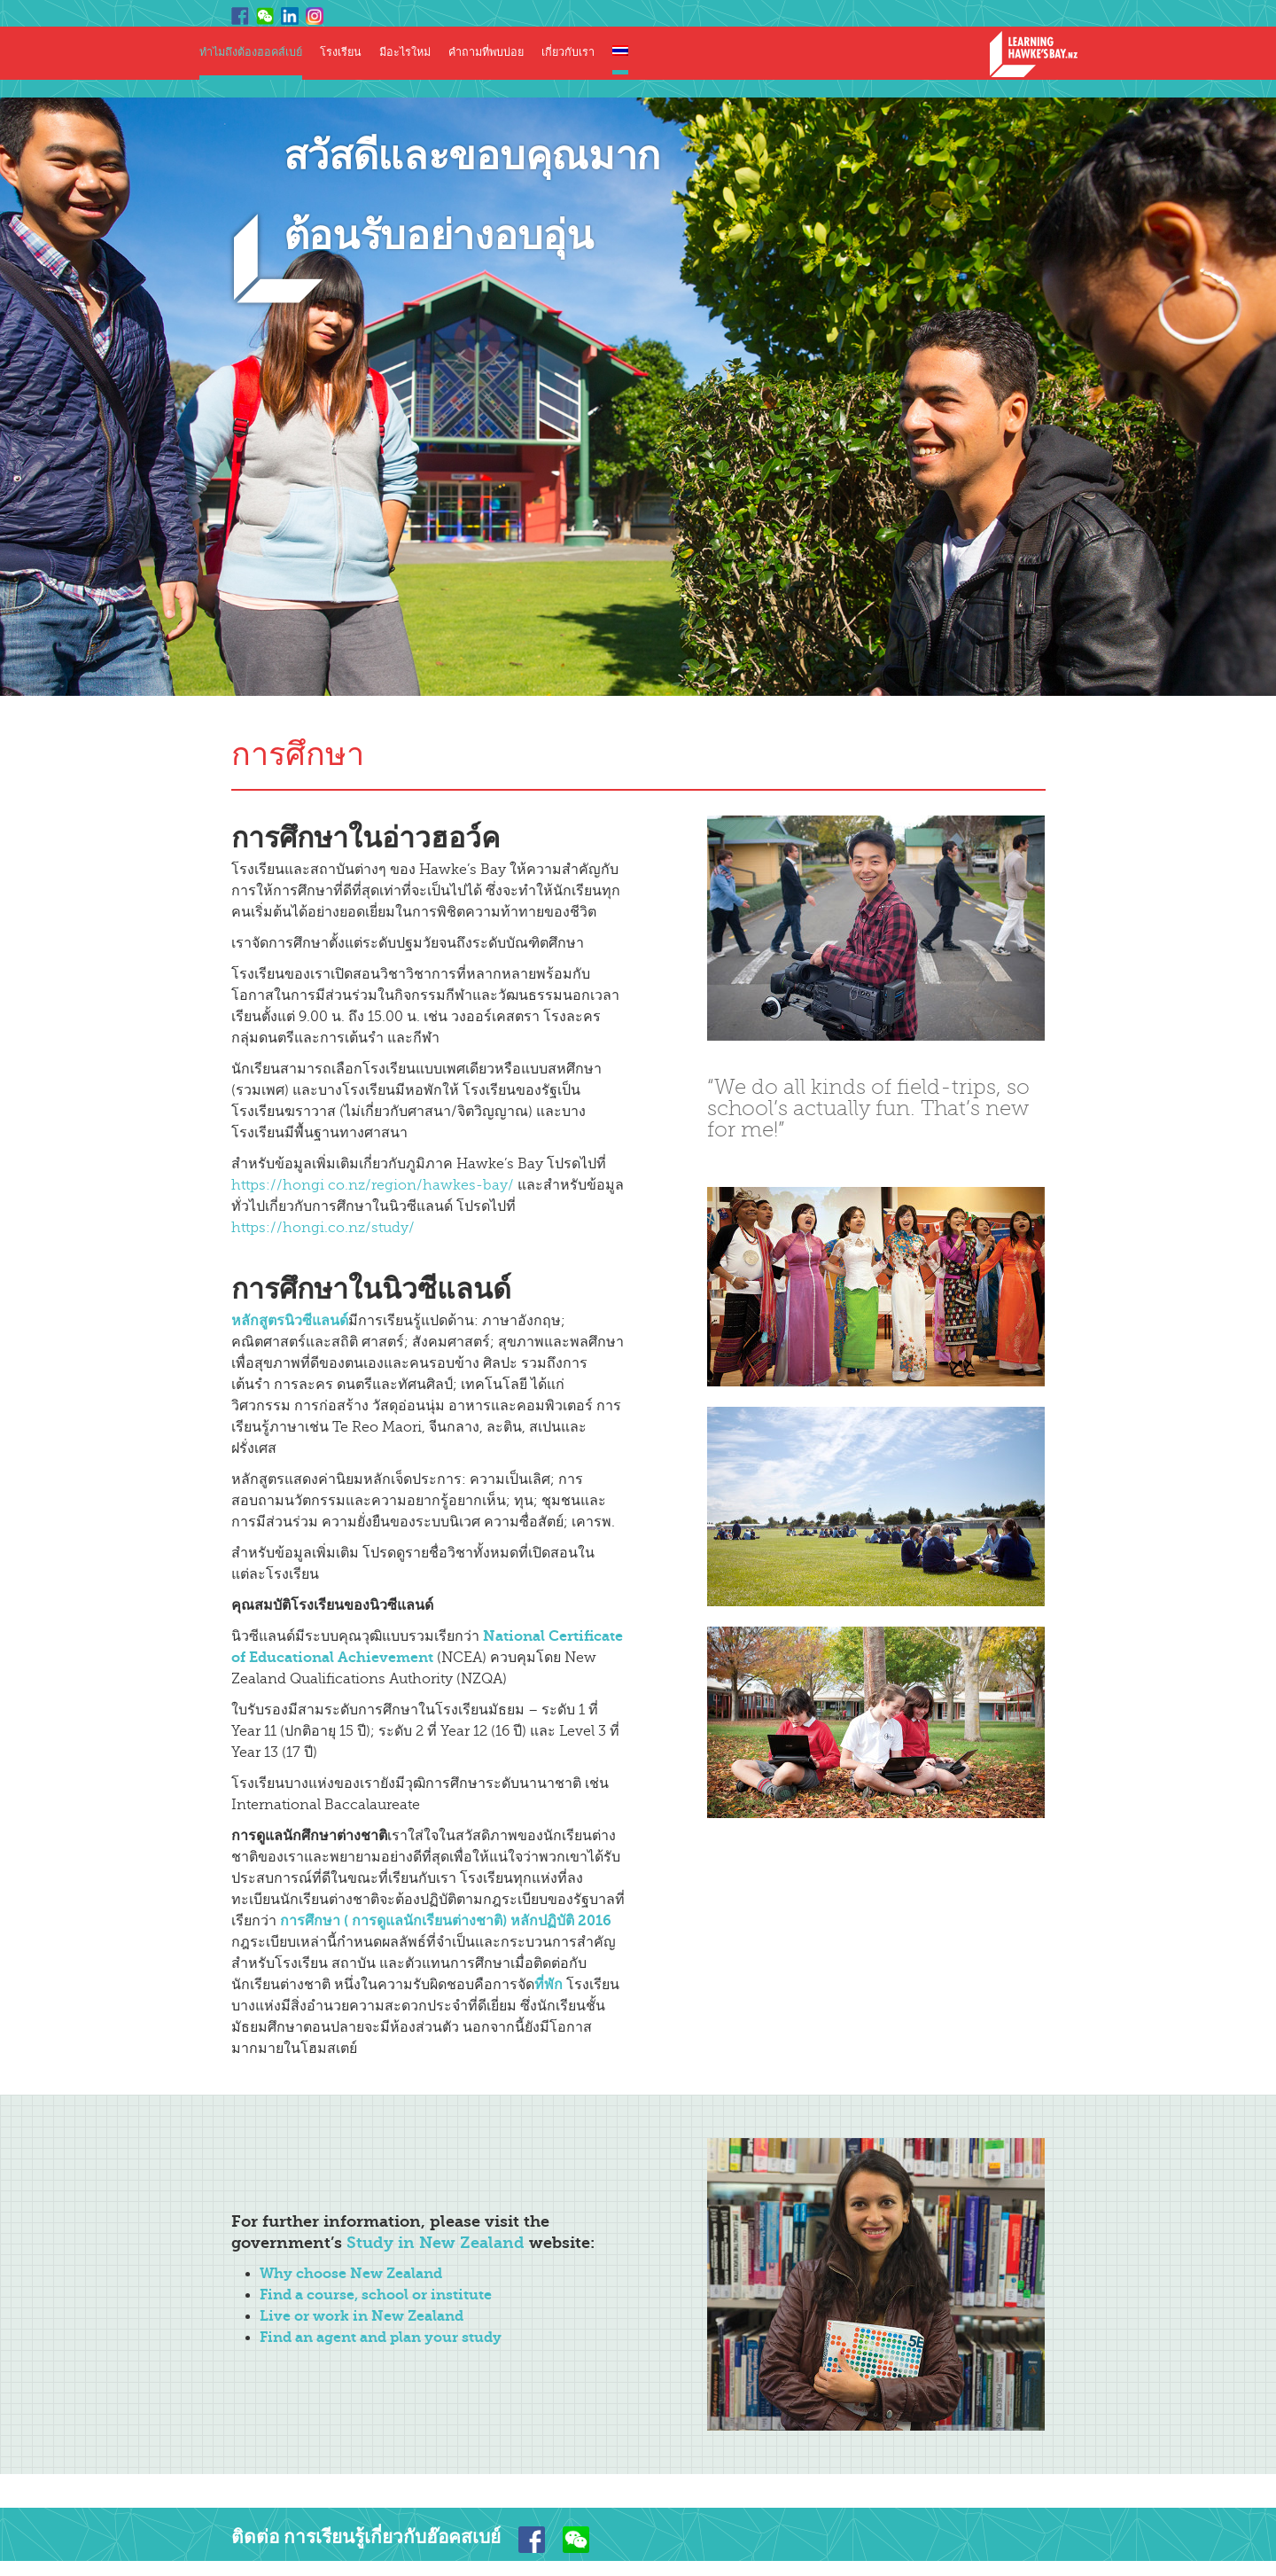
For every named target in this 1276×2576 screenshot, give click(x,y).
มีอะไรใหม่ (405, 53)
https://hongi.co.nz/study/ (323, 1228)
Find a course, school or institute (376, 2294)
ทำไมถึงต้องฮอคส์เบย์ (250, 53)
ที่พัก (548, 1984)
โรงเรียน (341, 53)
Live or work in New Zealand (361, 2315)
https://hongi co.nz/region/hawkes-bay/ (372, 1185)
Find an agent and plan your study (381, 2337)
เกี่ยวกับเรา (568, 53)
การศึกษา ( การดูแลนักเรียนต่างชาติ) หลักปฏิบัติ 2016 (445, 1920)
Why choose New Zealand (351, 2273)
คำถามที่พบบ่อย (486, 53)
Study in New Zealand (435, 2243)
